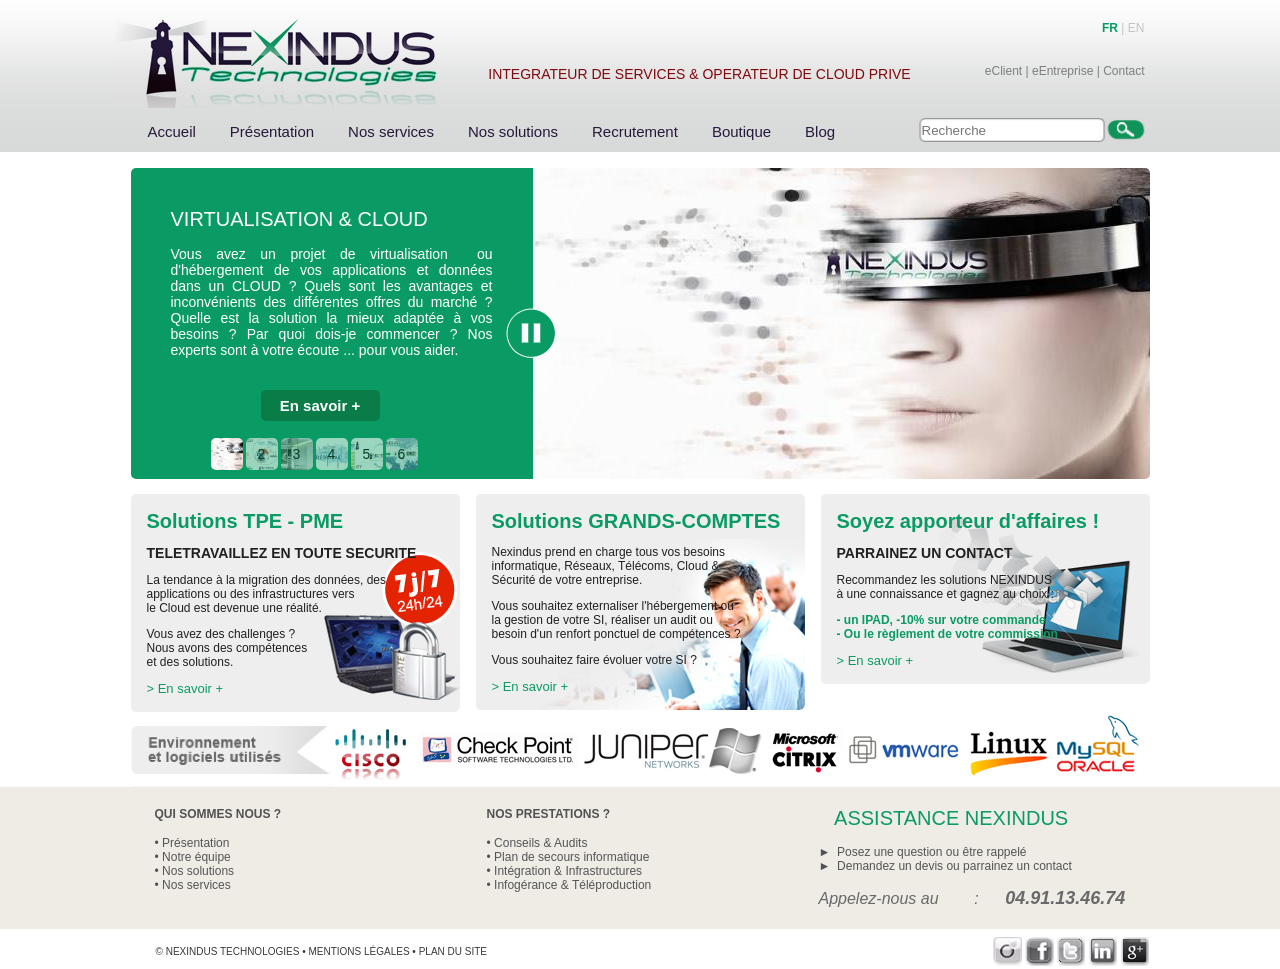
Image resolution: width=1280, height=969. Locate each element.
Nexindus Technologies (233, 951)
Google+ (1135, 951)
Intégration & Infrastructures (568, 871)
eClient (1003, 71)
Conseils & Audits (540, 843)
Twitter (1071, 951)
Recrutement (635, 131)
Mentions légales (358, 951)
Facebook (1039, 951)
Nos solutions (513, 131)
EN (1136, 28)
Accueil (172, 131)
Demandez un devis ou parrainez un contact (954, 866)
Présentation (272, 131)
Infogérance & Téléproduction (572, 885)
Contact (1123, 71)
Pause (531, 333)
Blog (820, 131)
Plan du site (453, 951)
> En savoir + (185, 688)
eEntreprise (1062, 71)
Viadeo (1007, 951)
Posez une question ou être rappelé (931, 852)
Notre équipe (196, 857)
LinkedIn (1103, 951)
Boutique (741, 131)
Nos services (391, 131)
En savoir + (320, 405)
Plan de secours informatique (571, 857)
